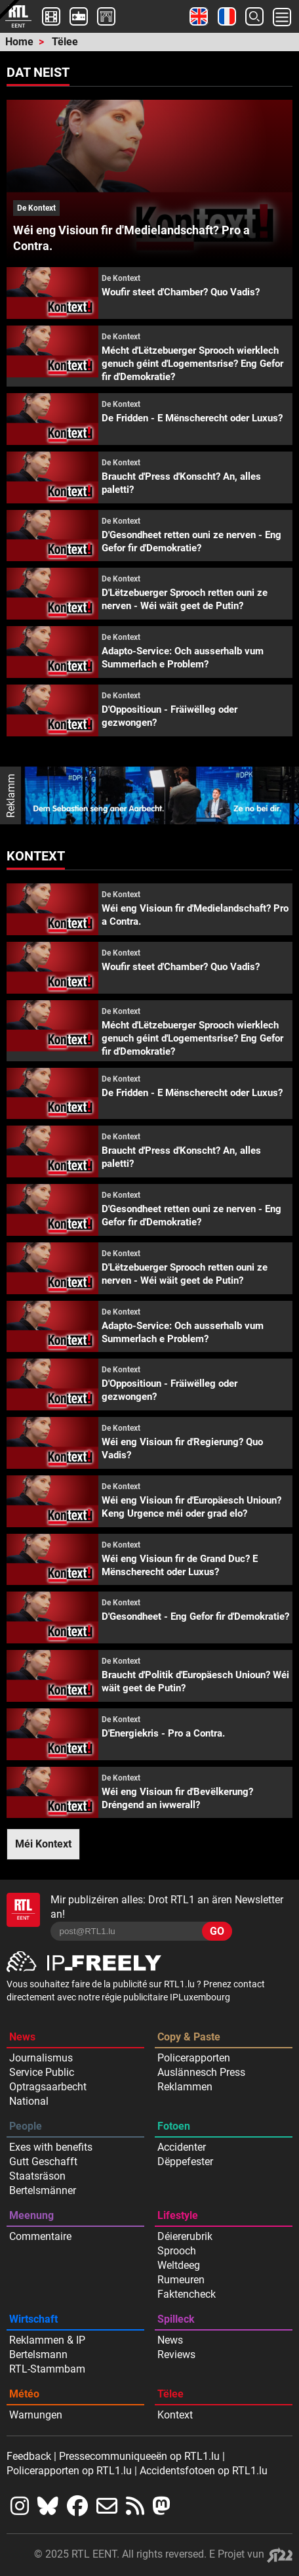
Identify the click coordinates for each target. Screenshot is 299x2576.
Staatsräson (37, 2176)
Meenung (31, 2215)
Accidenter (181, 2147)
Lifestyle (177, 2215)
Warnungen (35, 2415)
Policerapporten (193, 2058)
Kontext (175, 2415)
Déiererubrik (184, 2236)
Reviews (176, 2354)
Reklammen (184, 2086)
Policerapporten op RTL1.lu (69, 2470)
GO (217, 1931)
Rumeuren (181, 2279)
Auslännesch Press (201, 2072)
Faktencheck (186, 2294)
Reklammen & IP (47, 2340)
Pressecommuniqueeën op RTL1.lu (139, 2456)
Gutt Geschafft (43, 2161)
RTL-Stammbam (47, 2369)
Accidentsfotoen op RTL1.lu (204, 2470)
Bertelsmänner (42, 2190)
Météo (24, 2394)
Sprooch (176, 2251)
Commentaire (40, 2236)
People (25, 2126)
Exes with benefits (50, 2147)
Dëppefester (185, 2161)
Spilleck (176, 2319)
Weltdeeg (178, 2265)
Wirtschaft (33, 2319)
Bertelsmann (38, 2354)
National (29, 2101)
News (22, 2037)
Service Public (41, 2072)
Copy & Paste (188, 2037)
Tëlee (65, 41)
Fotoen (173, 2126)
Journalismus (41, 2058)
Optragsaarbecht (48, 2086)
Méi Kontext (43, 1844)
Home (19, 41)
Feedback (29, 2456)
